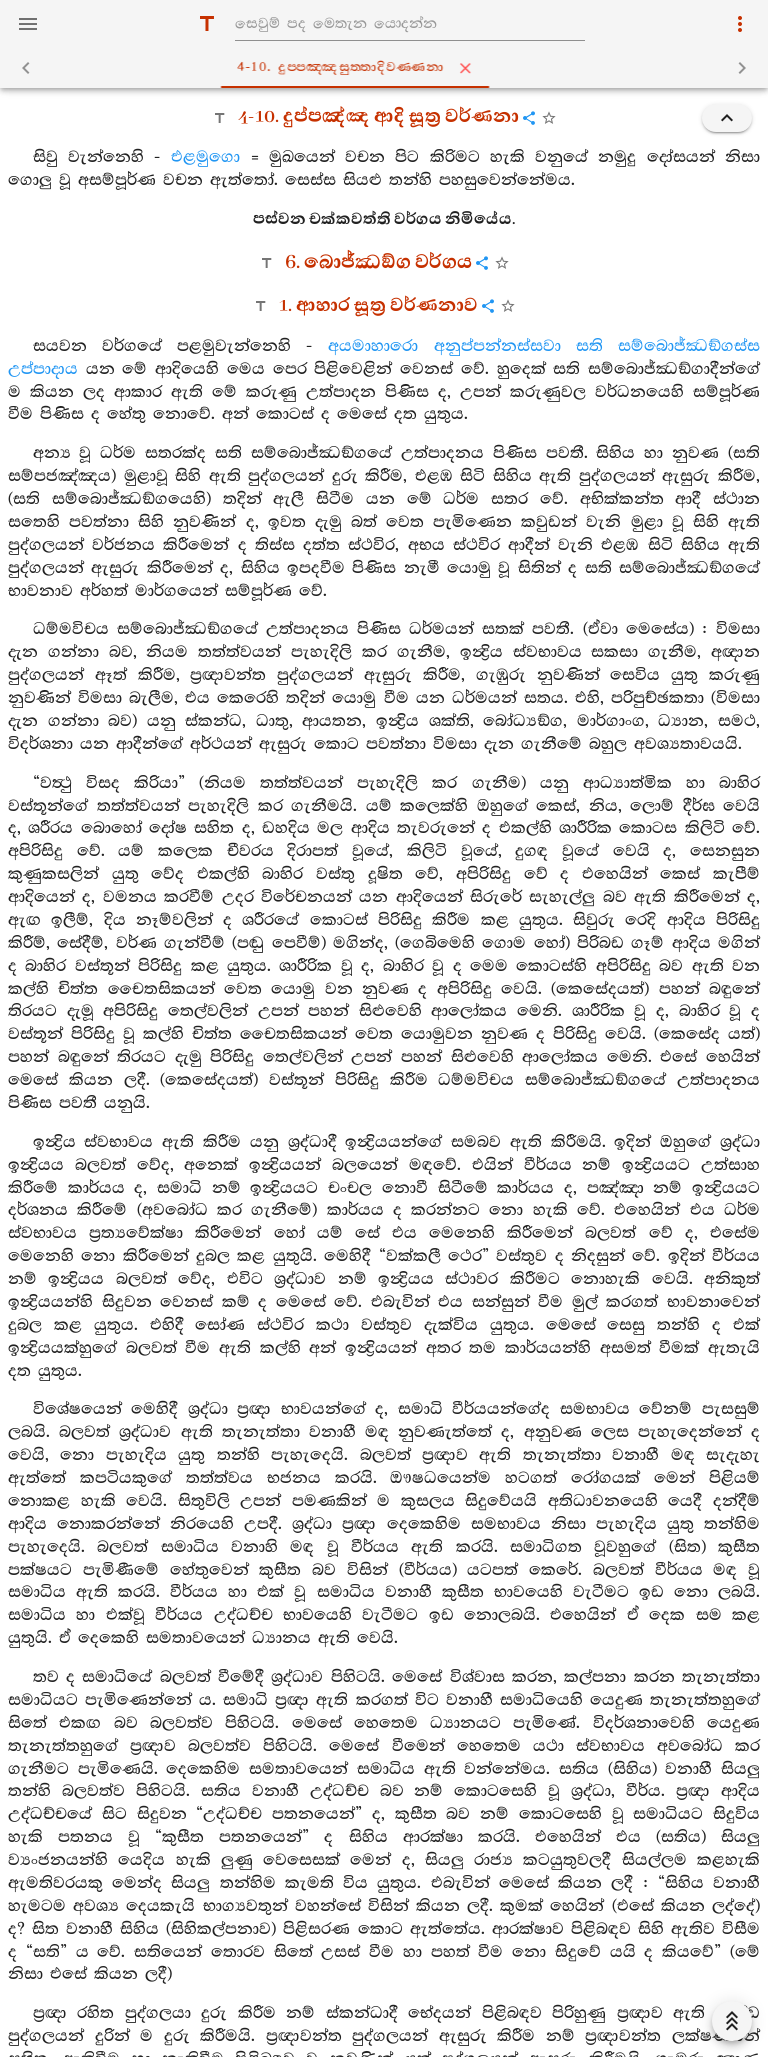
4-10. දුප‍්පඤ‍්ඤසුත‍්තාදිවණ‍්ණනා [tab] (388, 68)
